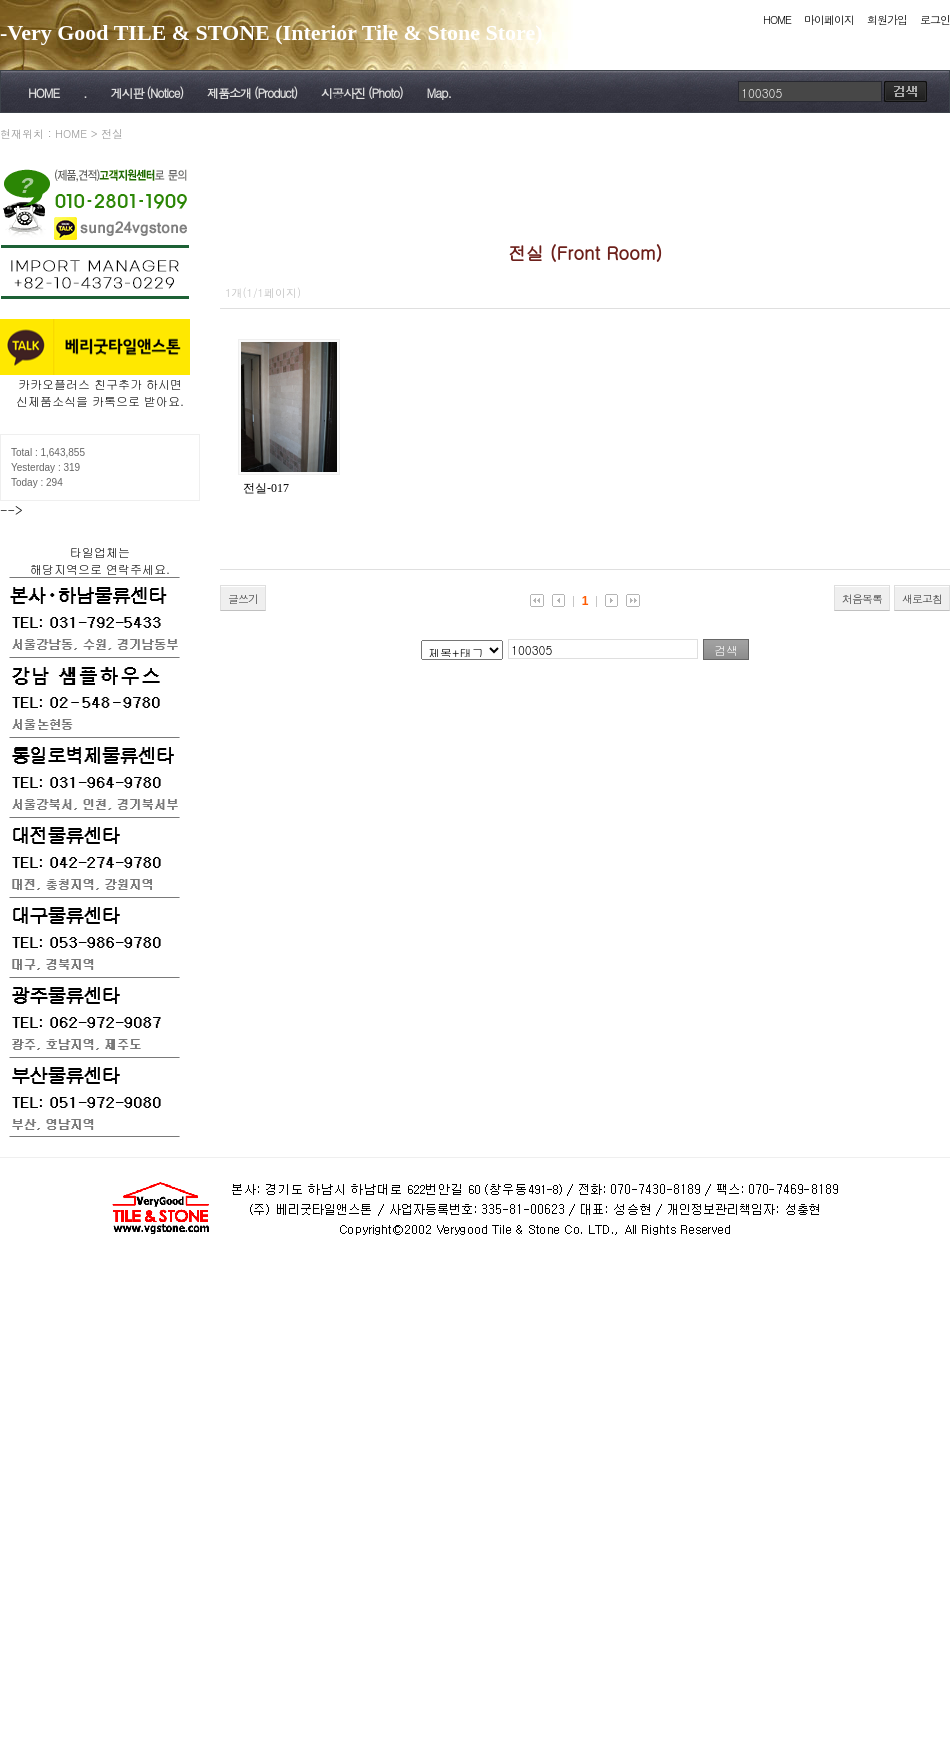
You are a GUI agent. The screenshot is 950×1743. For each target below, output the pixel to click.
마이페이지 (829, 19)
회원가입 (887, 19)
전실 (112, 133)
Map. (439, 92)
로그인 (935, 19)
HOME (777, 19)
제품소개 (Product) (252, 92)
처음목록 (862, 598)
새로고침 (922, 598)
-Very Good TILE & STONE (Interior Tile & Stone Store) (271, 32)
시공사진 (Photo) (362, 92)
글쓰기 (243, 598)
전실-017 (266, 488)
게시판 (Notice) (146, 92)
